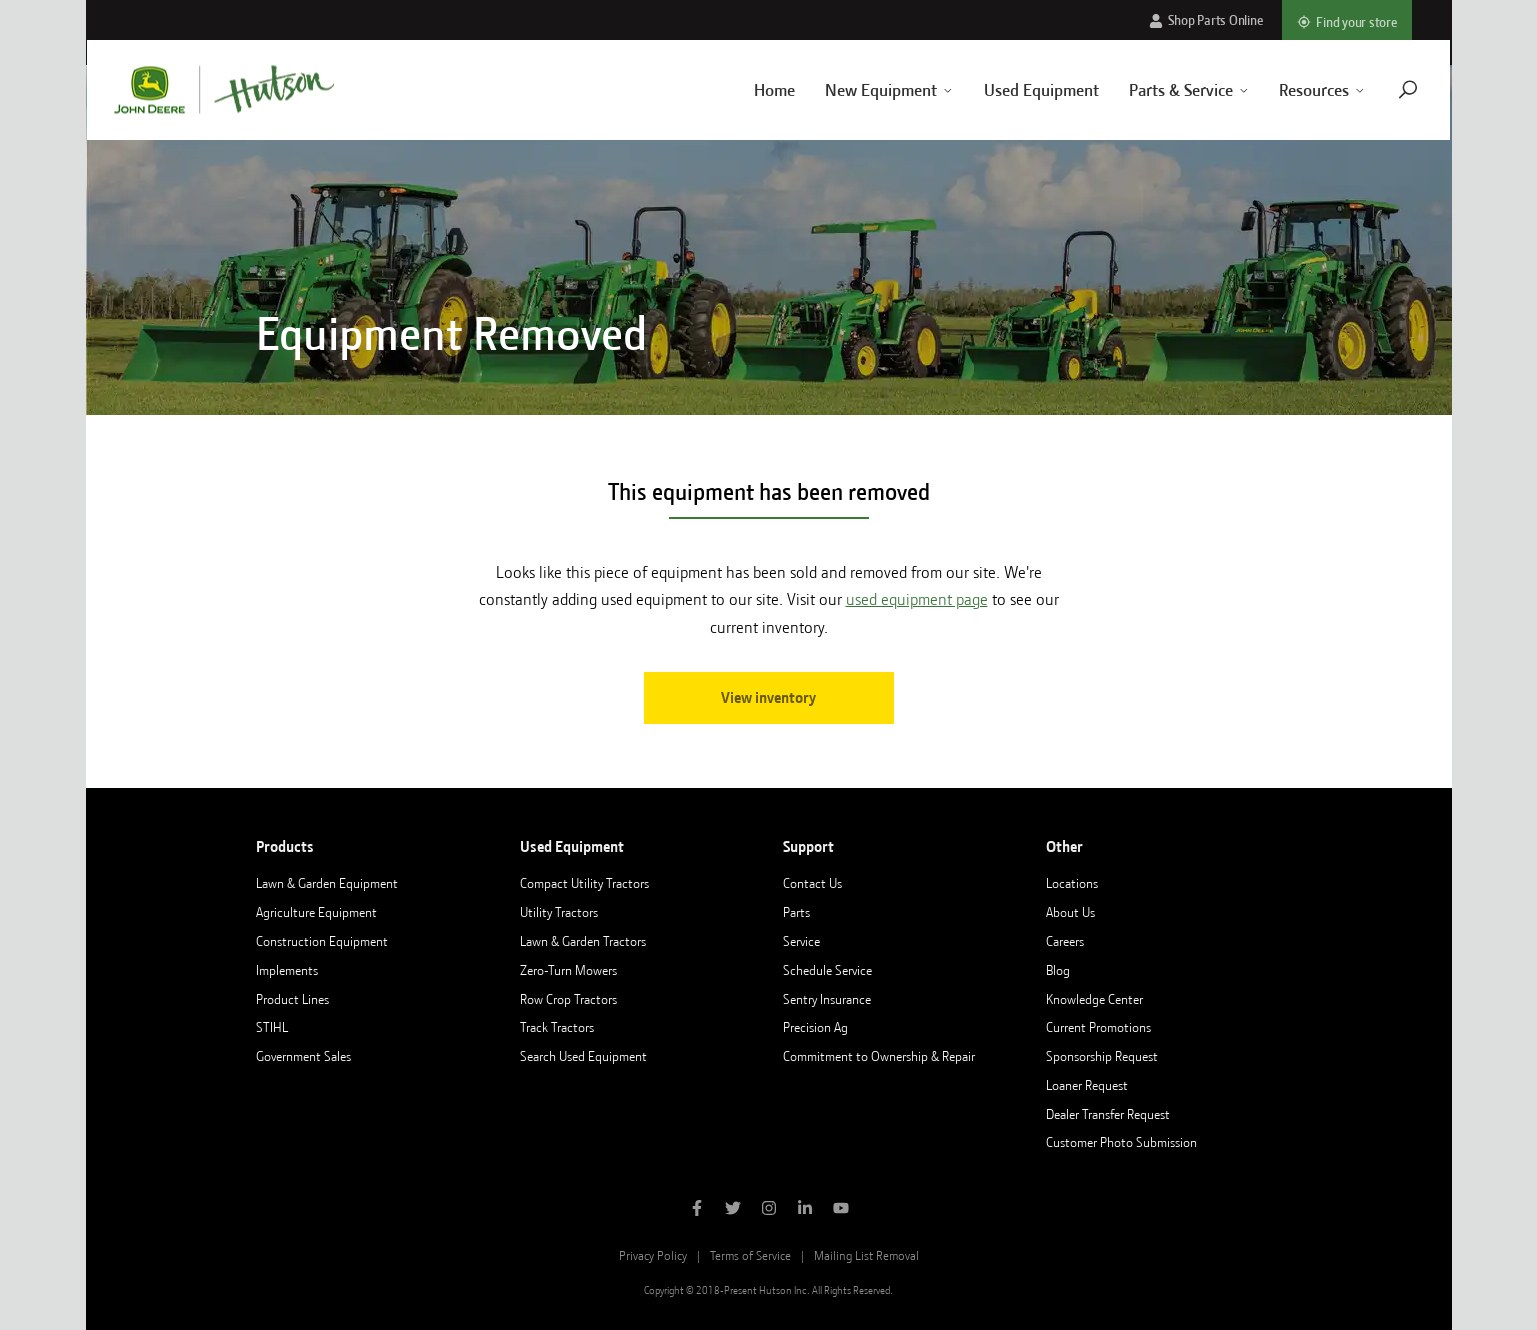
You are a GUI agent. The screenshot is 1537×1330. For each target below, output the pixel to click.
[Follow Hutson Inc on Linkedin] (805, 1210)
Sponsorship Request (1102, 1056)
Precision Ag (815, 1027)
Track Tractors (557, 1027)
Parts (796, 912)
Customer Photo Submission (1121, 1142)
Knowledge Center (1094, 999)
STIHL (272, 1027)
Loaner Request (1087, 1085)
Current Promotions (1098, 1027)
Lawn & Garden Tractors (583, 941)
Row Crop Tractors (568, 999)
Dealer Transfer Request (1108, 1114)
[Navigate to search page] (1385, 89)
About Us (1070, 912)
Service (801, 941)
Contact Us (812, 883)
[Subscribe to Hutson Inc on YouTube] (841, 1210)
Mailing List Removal (866, 1255)
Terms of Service (750, 1255)
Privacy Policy (653, 1255)
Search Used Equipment (583, 1056)
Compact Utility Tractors (584, 883)
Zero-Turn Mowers (568, 970)
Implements (287, 970)
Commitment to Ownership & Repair (879, 1056)
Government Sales (303, 1056)
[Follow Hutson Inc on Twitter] (733, 1210)
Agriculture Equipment (316, 912)
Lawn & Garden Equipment (327, 883)
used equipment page (917, 599)
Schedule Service (827, 970)
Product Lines (292, 999)
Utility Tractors (559, 912)
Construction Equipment (322, 941)
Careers (1065, 941)
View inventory (768, 698)
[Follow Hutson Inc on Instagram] (769, 1210)
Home (750, 90)
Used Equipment (1017, 90)
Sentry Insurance (827, 999)
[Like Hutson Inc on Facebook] (697, 1210)
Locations (1072, 883)
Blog (1058, 970)
